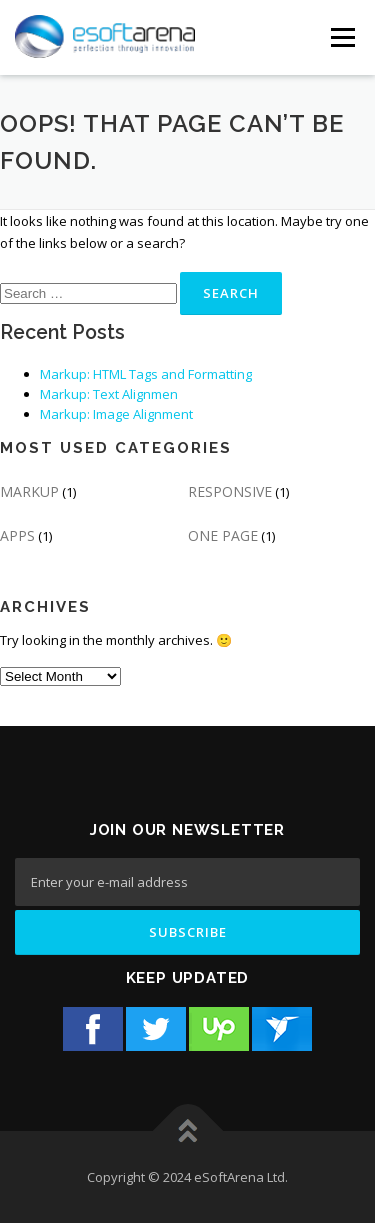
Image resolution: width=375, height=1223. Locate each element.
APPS (17, 535)
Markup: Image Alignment (116, 414)
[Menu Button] (342, 37)
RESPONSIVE (230, 491)
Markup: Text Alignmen (109, 394)
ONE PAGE (223, 535)
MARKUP (29, 491)
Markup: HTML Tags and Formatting (146, 374)
